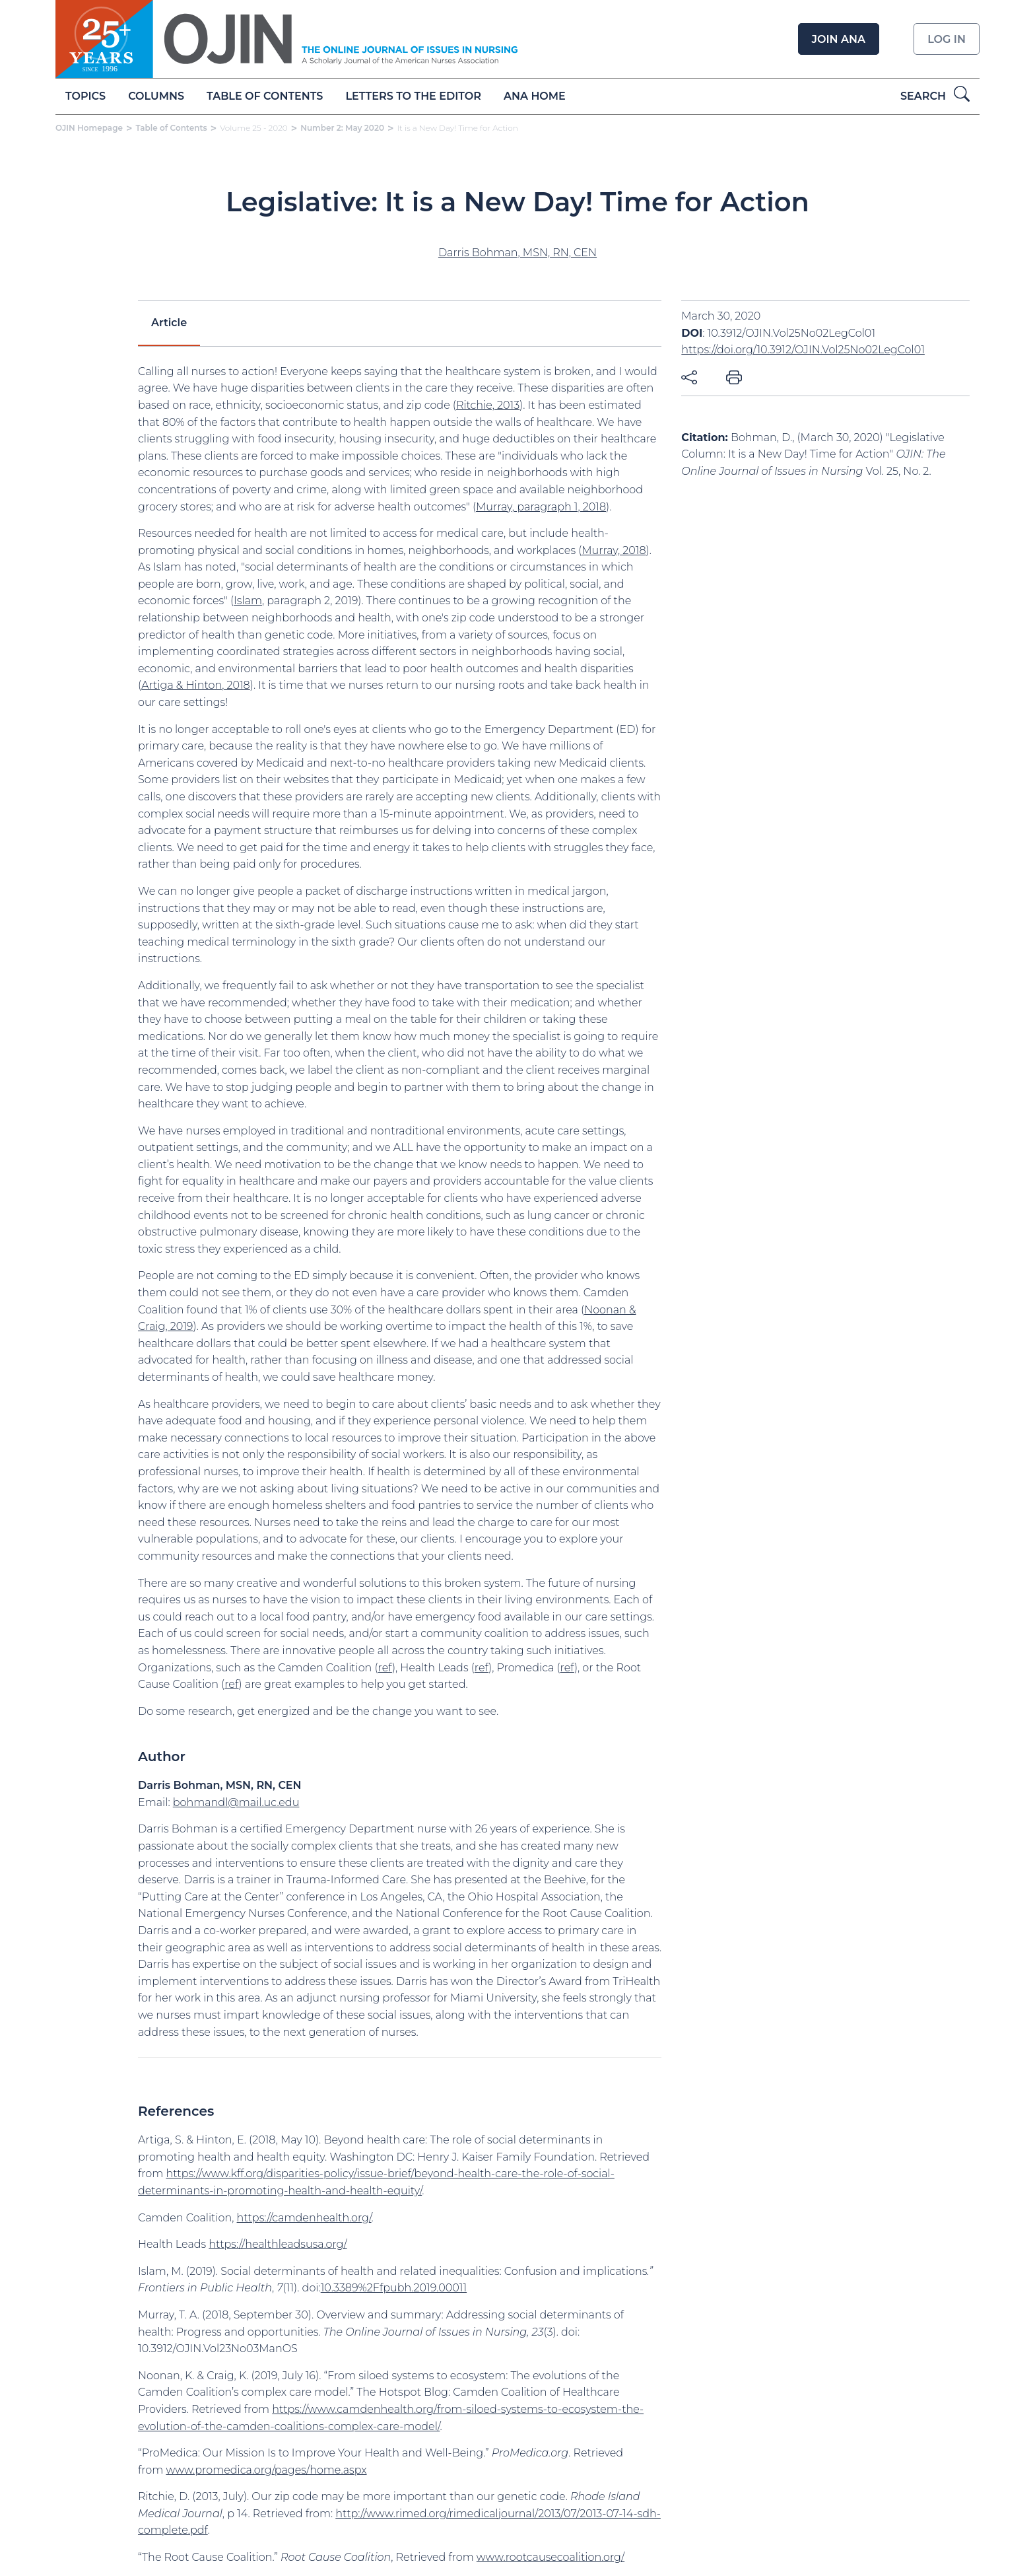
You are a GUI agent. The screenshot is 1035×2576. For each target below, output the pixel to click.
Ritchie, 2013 (487, 405)
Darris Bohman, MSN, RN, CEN (517, 252)
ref (385, 1667)
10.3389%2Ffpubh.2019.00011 (394, 2287)
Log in (946, 39)
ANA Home (535, 96)
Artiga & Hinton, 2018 (195, 685)
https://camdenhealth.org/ (304, 2217)
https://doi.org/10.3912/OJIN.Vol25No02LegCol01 (803, 349)
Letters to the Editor (413, 96)
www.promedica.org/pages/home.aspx (266, 2470)
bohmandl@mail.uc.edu (236, 1802)
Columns (156, 96)
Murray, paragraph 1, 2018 (541, 507)
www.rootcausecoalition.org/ (550, 2557)
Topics (85, 96)
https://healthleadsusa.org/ (278, 2244)
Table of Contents (265, 96)
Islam (248, 600)
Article (169, 322)
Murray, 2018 (614, 550)
